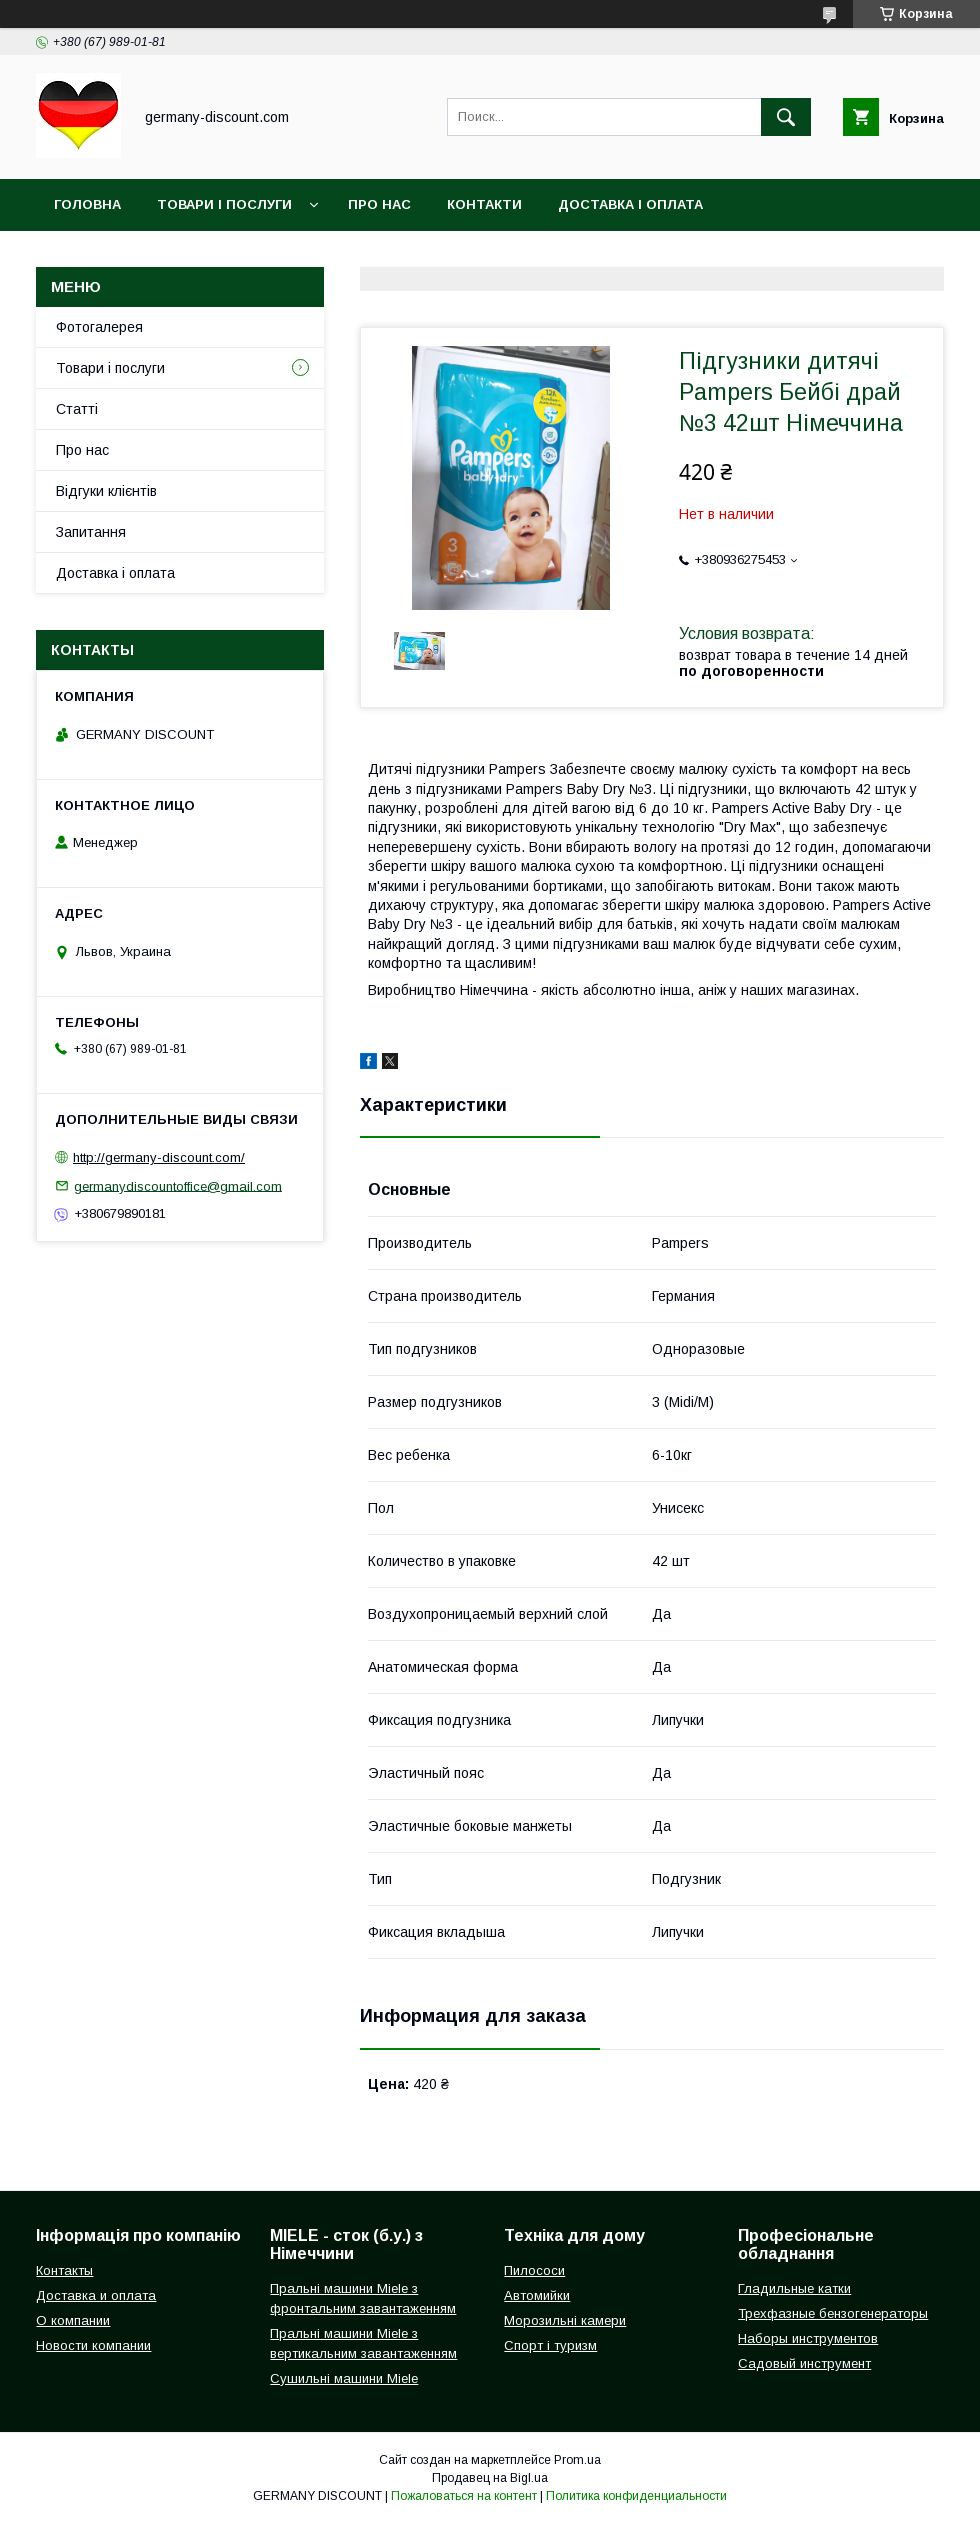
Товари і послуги (224, 204)
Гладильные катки (794, 2288)
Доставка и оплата (96, 2295)
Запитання (91, 532)
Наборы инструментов (808, 2338)
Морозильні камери (565, 2320)
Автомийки (537, 2295)
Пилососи (534, 2270)
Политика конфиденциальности (636, 2496)
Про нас (379, 204)
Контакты (64, 2270)
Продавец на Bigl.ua (490, 2478)
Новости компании (93, 2345)
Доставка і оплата (630, 204)
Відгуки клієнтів (106, 491)
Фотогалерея (99, 327)
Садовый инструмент (804, 2363)
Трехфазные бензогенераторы (833, 2313)
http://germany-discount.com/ (159, 1157)
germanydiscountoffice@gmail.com (178, 1185)
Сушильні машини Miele (344, 2378)
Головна (87, 204)
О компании (73, 2320)
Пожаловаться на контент (464, 2496)
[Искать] (786, 117)
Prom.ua (577, 2460)
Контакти (484, 204)
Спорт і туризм (550, 2345)
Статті (77, 409)
